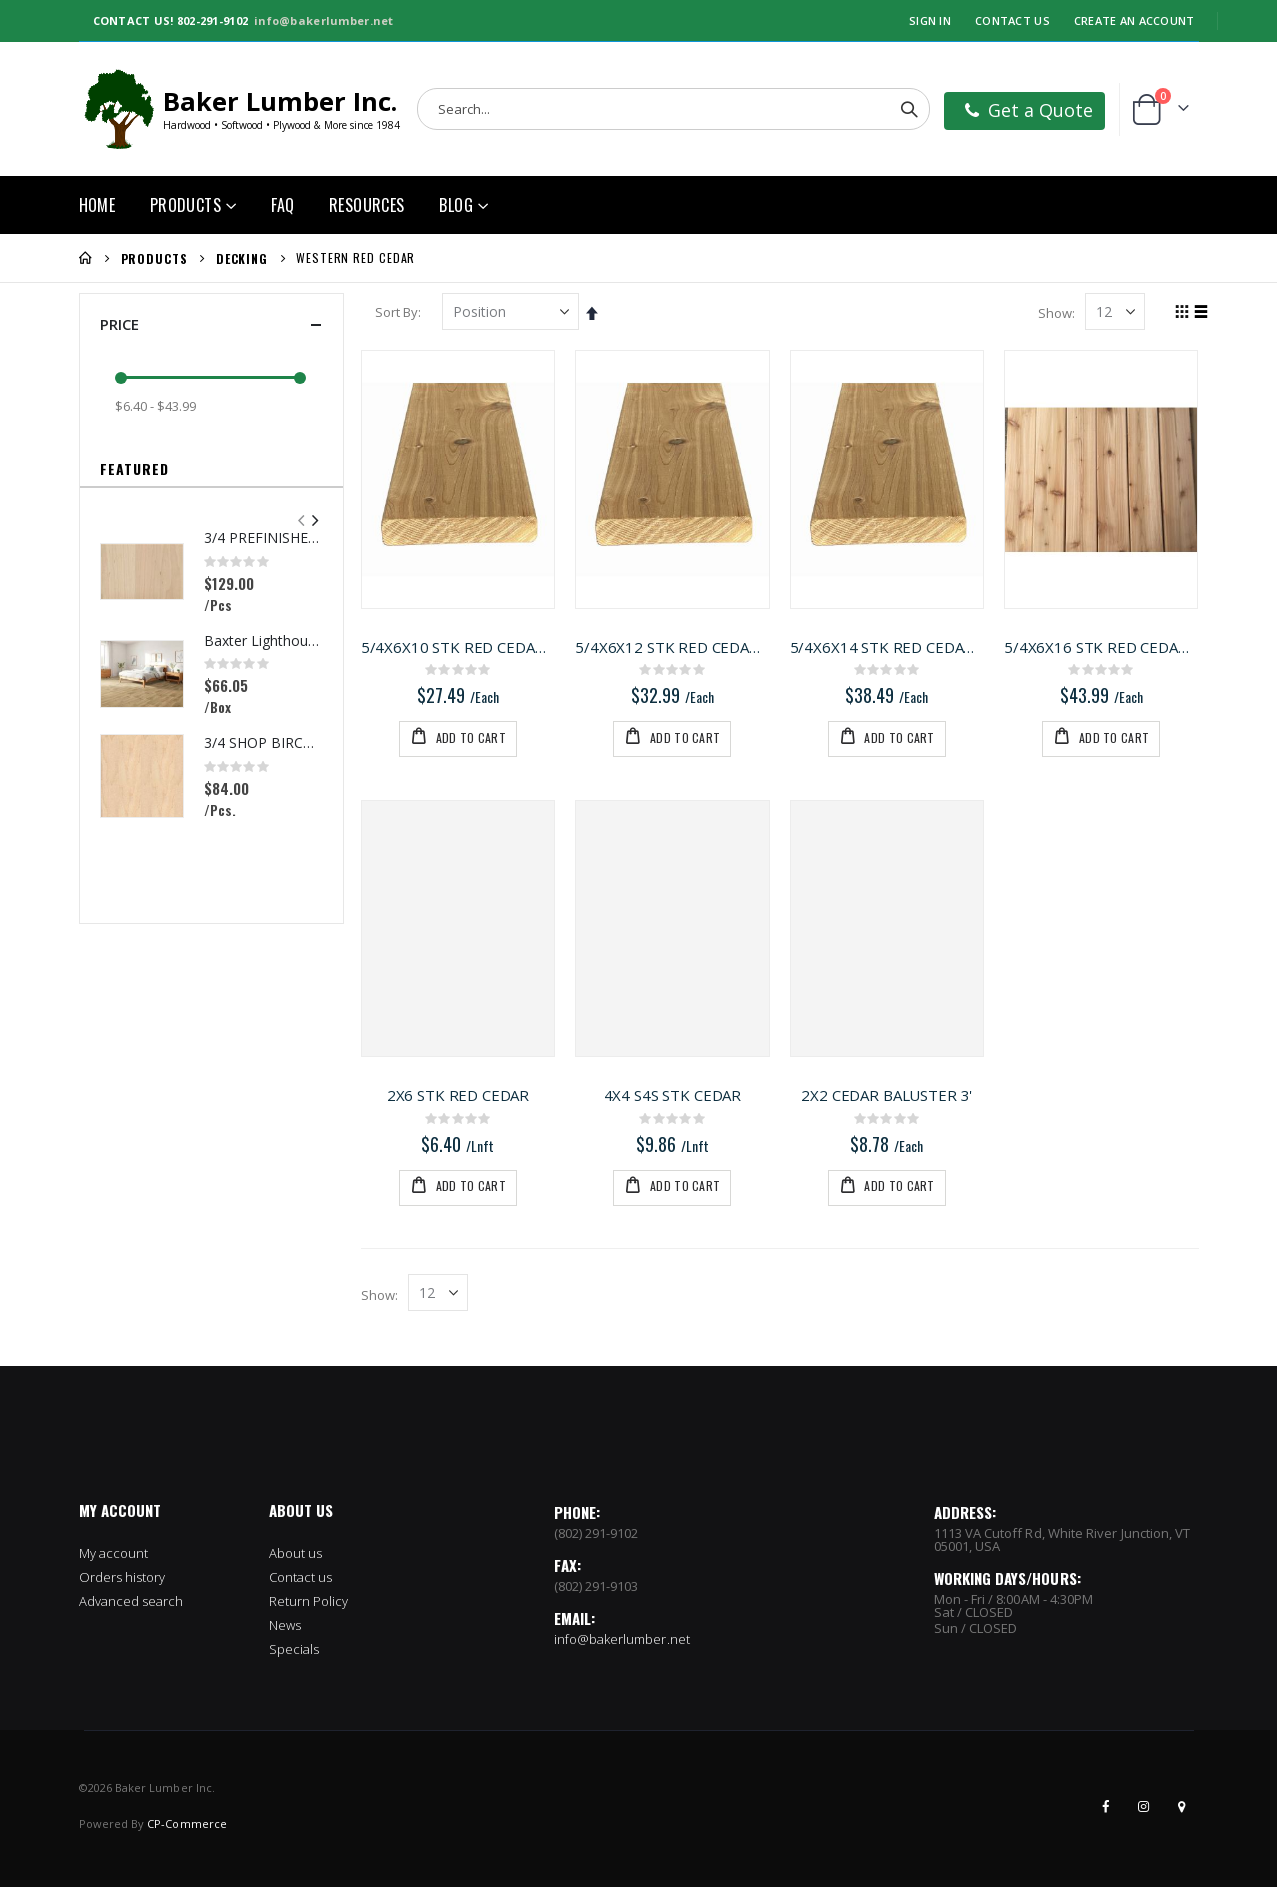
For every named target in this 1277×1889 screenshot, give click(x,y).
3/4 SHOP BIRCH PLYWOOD (263, 742)
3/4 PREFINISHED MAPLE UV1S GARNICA (263, 537)
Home (86, 258)
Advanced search (131, 1603)
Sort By (399, 312)
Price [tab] (211, 324)
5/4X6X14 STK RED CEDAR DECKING (888, 646)
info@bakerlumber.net (324, 20)
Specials (294, 1651)
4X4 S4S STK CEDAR (673, 1096)
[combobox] (673, 109)
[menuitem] (463, 205)
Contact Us (1012, 20)
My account (114, 1555)
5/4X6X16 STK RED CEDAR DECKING (1102, 646)
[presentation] (314, 520)
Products (154, 259)
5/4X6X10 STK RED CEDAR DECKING (461, 646)
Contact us (301, 1579)
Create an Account (1134, 20)
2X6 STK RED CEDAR (460, 1096)
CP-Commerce (187, 1825)
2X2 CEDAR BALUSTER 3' (887, 1096)
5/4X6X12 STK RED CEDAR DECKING (674, 646)
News (285, 1627)
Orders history (122, 1579)
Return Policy (309, 1603)
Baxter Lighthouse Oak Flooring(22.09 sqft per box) (263, 640)
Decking (242, 259)
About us (296, 1555)
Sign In (930, 20)
